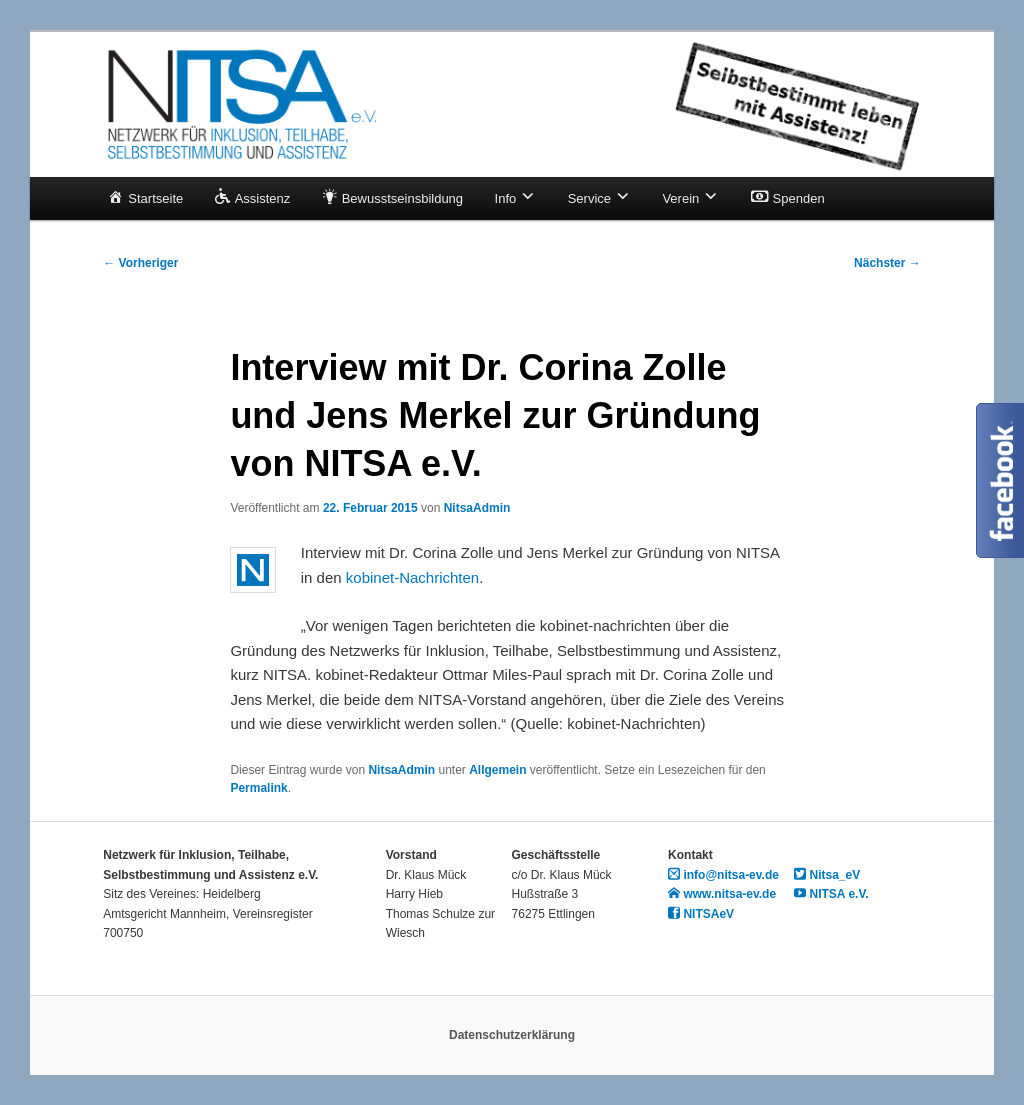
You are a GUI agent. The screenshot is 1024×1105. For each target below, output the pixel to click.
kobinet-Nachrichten (412, 577)
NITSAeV (701, 914)
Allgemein (497, 770)
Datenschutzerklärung (512, 1035)
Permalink (258, 788)
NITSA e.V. (831, 894)
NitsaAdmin (477, 508)
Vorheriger (140, 263)
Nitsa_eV (827, 875)
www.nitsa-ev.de (722, 894)
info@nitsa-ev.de (723, 875)
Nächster (887, 263)
